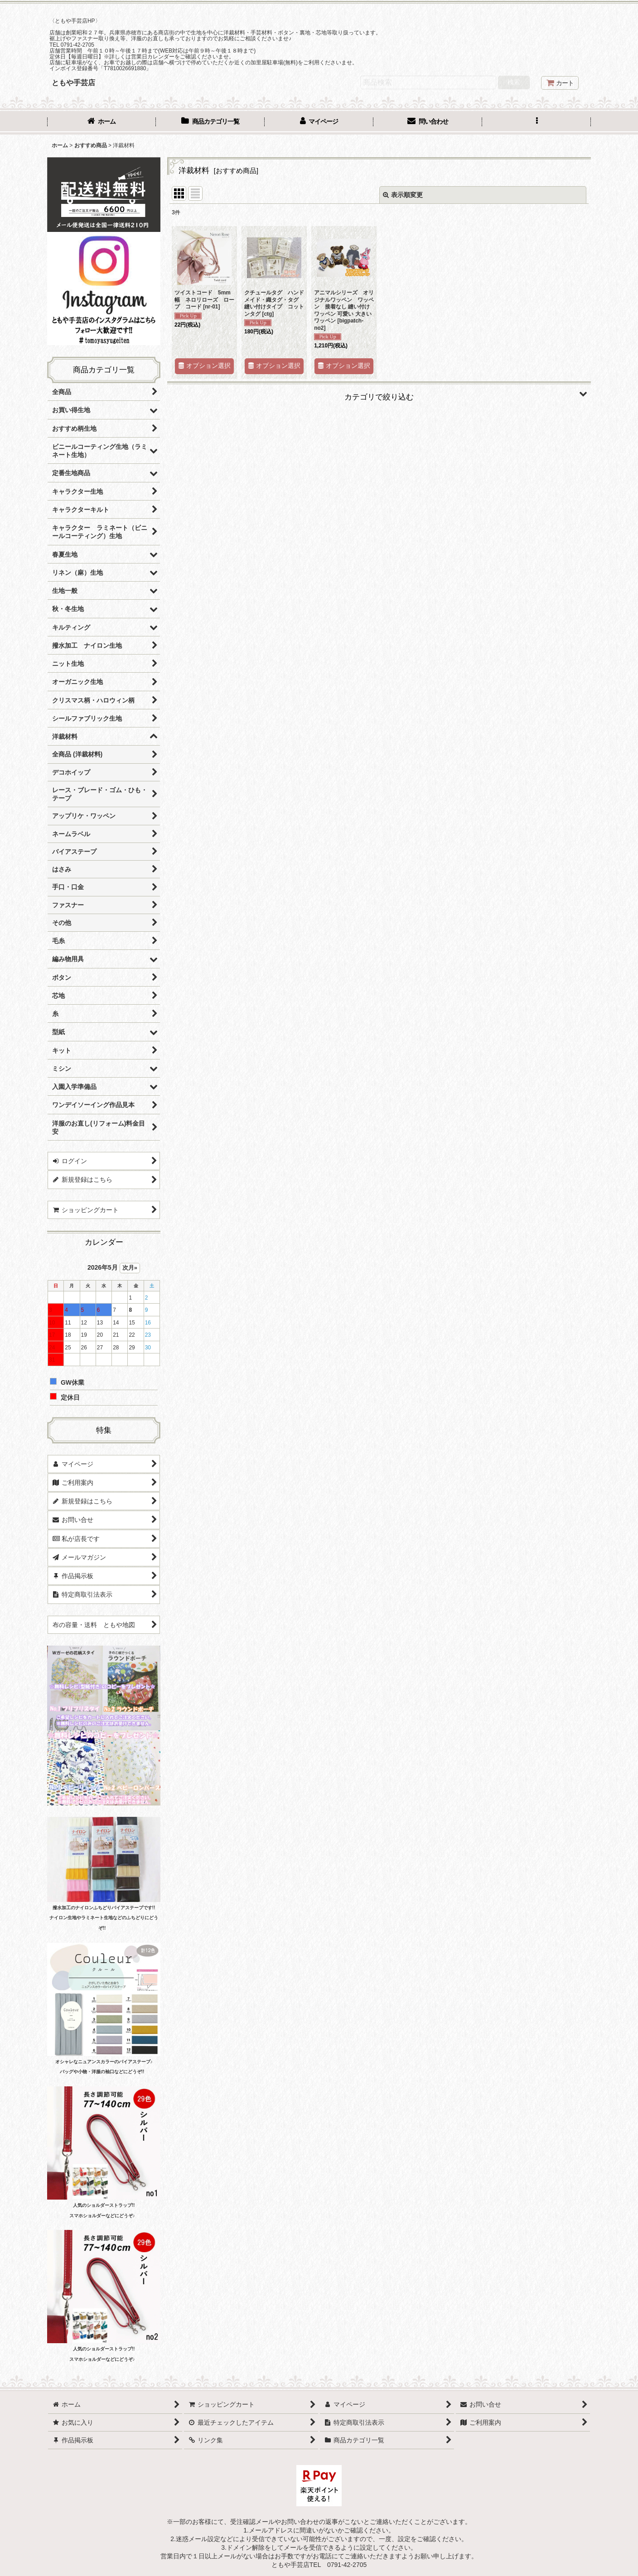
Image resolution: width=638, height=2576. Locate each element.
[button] (536, 122)
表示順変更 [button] (403, 194)
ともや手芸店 (73, 82)
